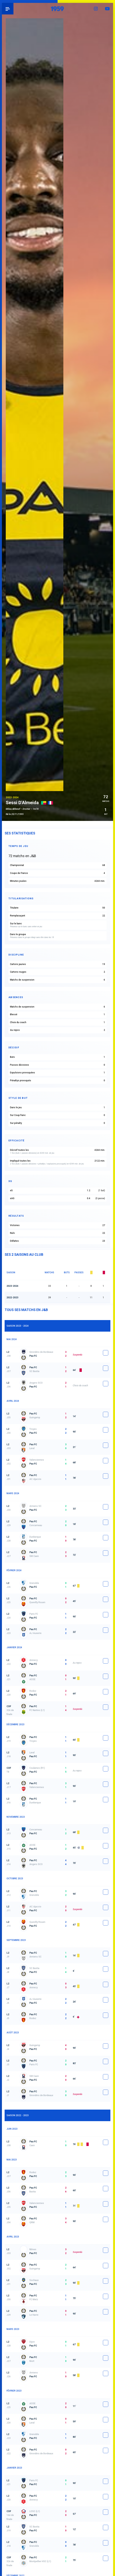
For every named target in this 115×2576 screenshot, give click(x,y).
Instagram (96, 8)
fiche (105, 1352)
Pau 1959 (13, 8)
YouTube (107, 8)
